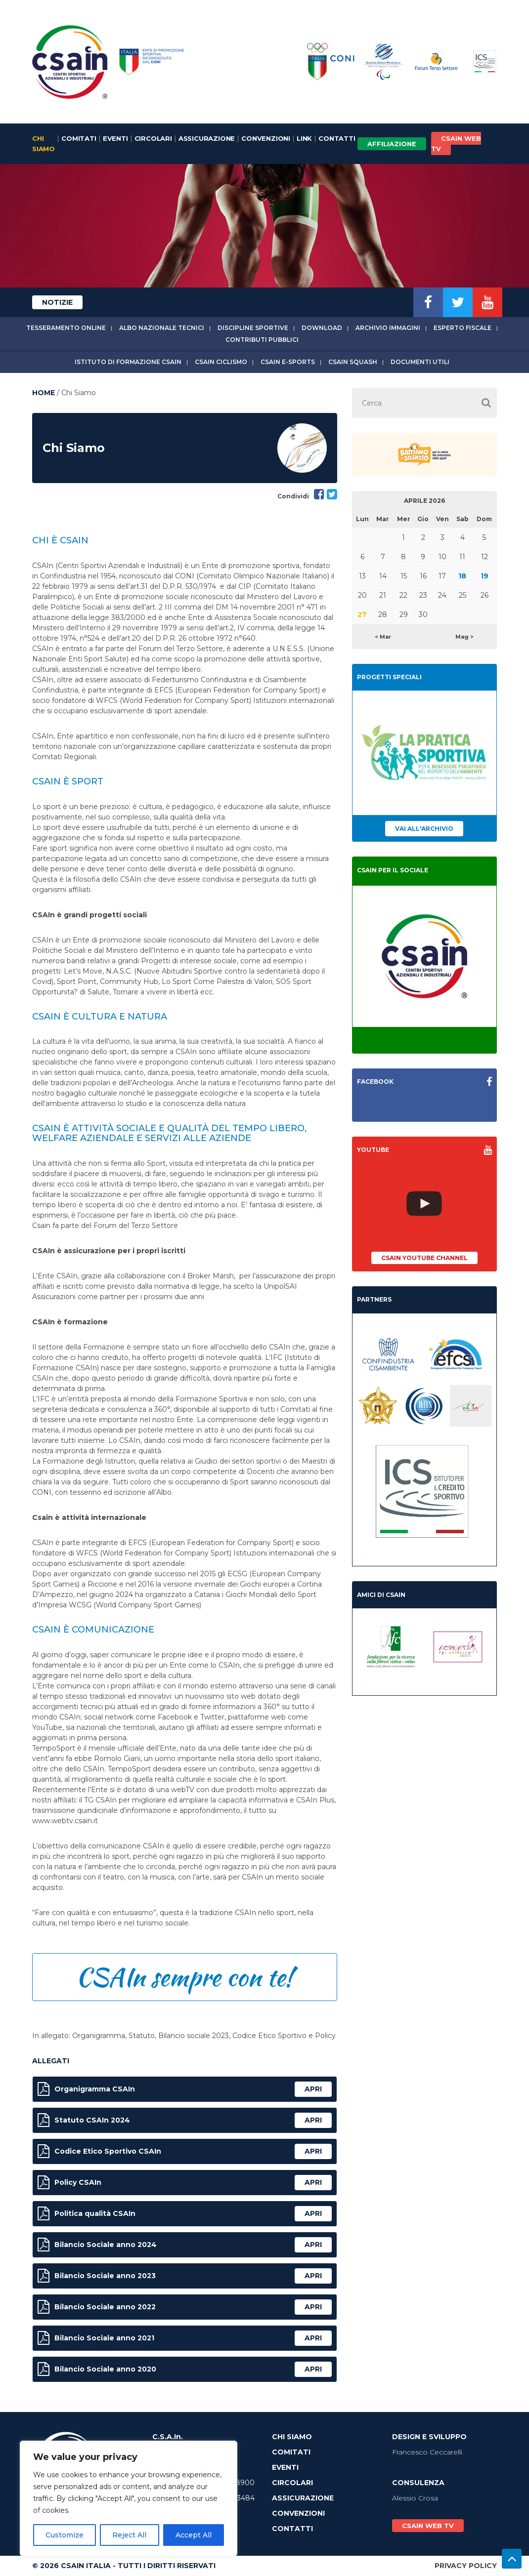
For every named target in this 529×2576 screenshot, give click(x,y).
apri (313, 2089)
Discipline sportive (253, 327)
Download (322, 327)
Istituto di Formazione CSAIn (128, 362)
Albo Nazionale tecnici (161, 327)
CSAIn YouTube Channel (424, 1258)
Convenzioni (265, 138)
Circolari (153, 138)
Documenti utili (420, 362)
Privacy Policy (466, 2565)
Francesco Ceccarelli (427, 2452)
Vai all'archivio (424, 828)
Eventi (115, 138)
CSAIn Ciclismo (221, 362)
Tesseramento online (66, 327)
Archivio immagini (387, 327)
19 (484, 576)
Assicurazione (206, 138)
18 (462, 576)
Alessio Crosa (415, 2498)
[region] (128, 2498)
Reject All (129, 2535)
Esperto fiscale (462, 327)
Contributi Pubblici (262, 339)
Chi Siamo (43, 143)
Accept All (194, 2535)
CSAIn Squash (352, 362)
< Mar (383, 636)
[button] (486, 403)
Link (304, 138)
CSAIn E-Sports (288, 362)
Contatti (336, 138)
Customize (64, 2535)
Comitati (78, 138)
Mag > (464, 636)
